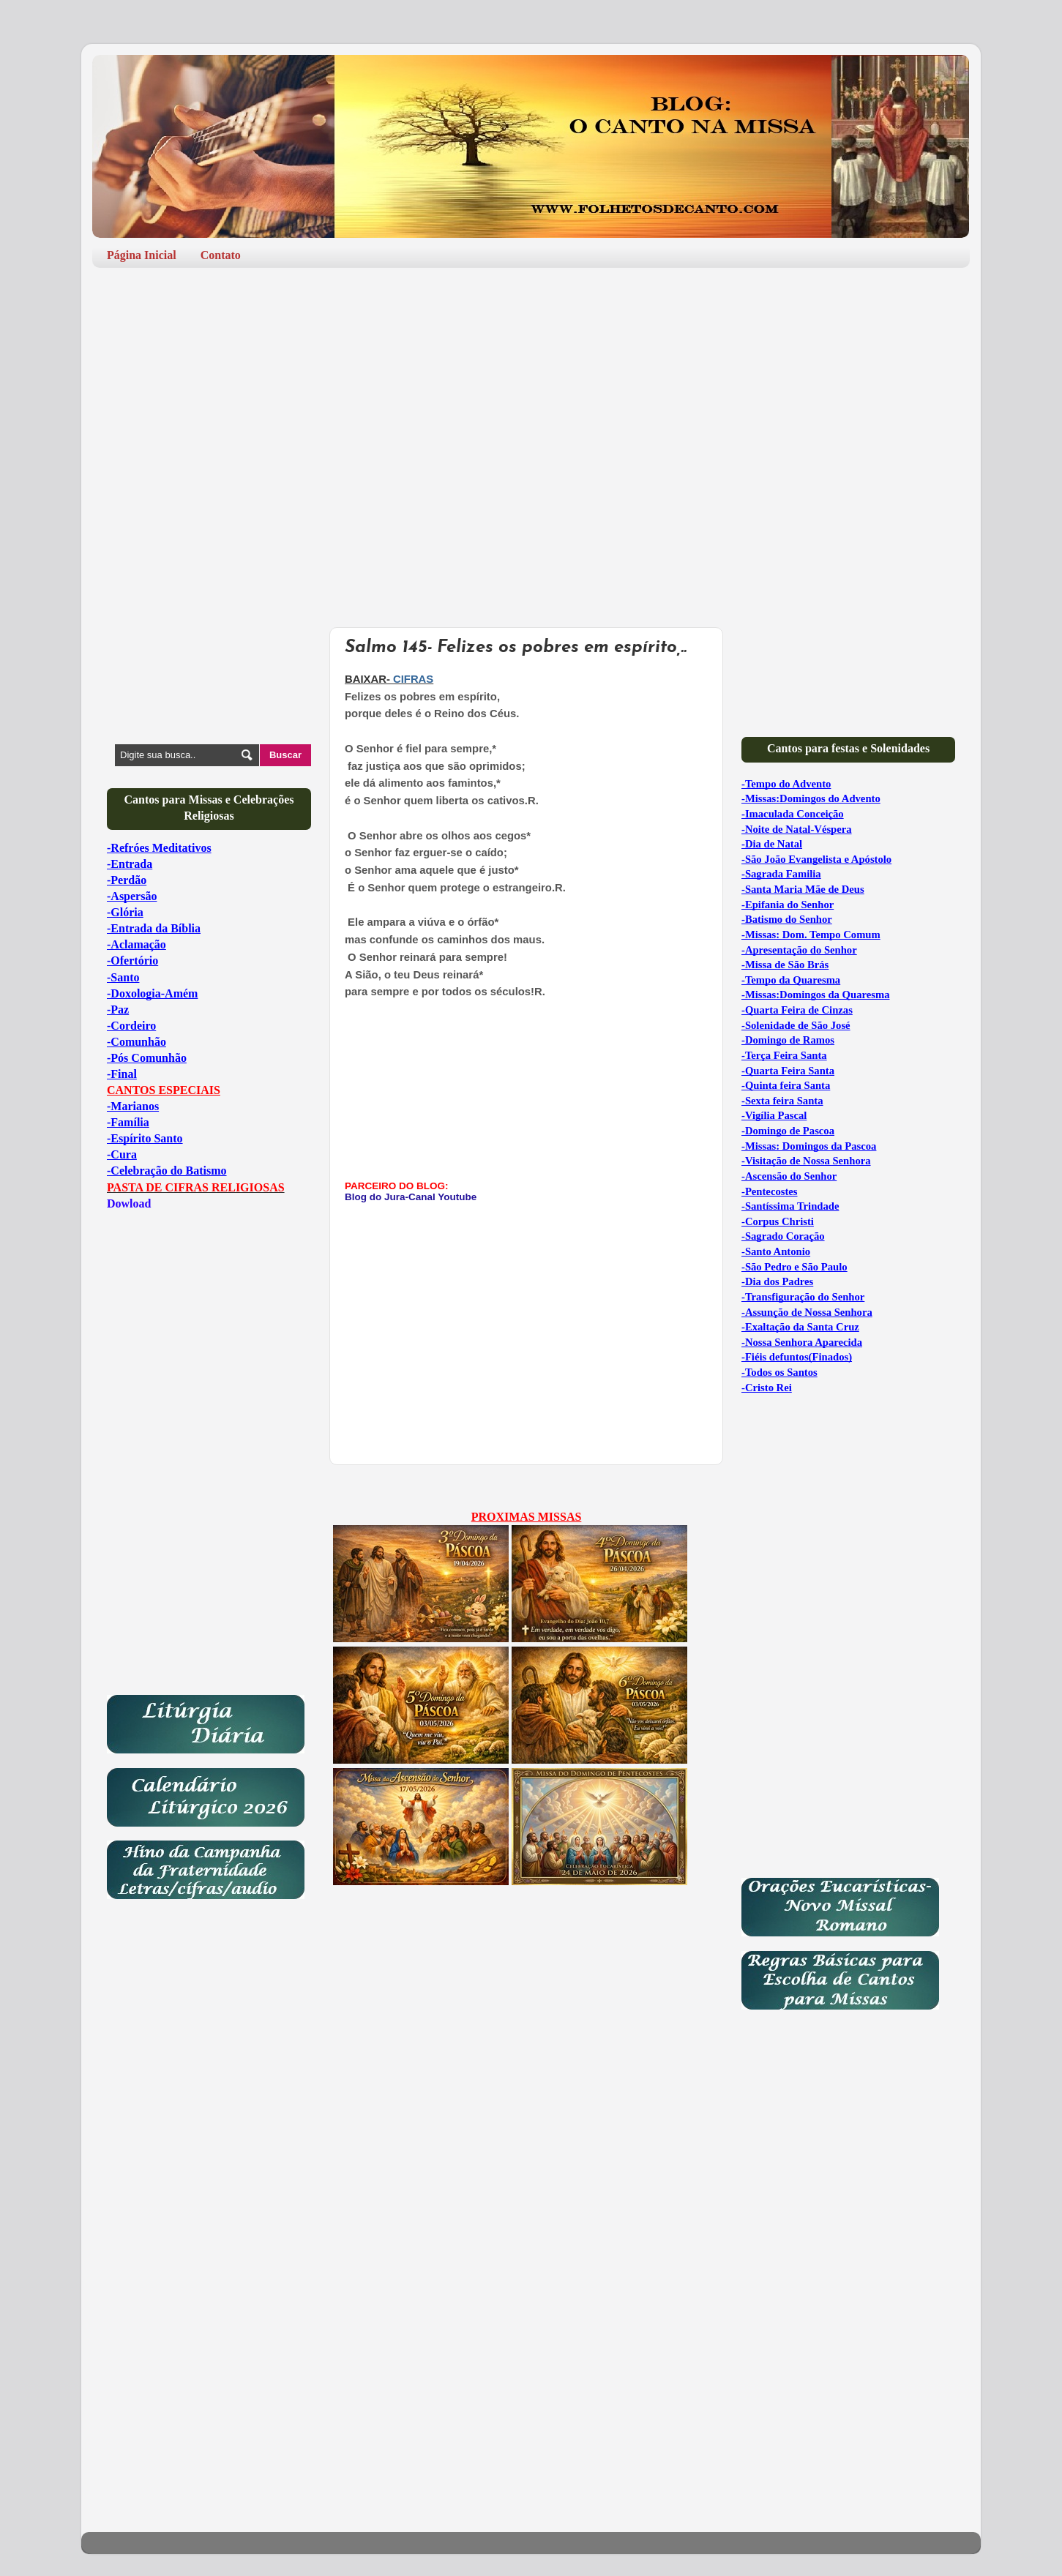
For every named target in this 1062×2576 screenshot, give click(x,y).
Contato (221, 255)
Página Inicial (141, 255)
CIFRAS (413, 679)
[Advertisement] (531, 392)
